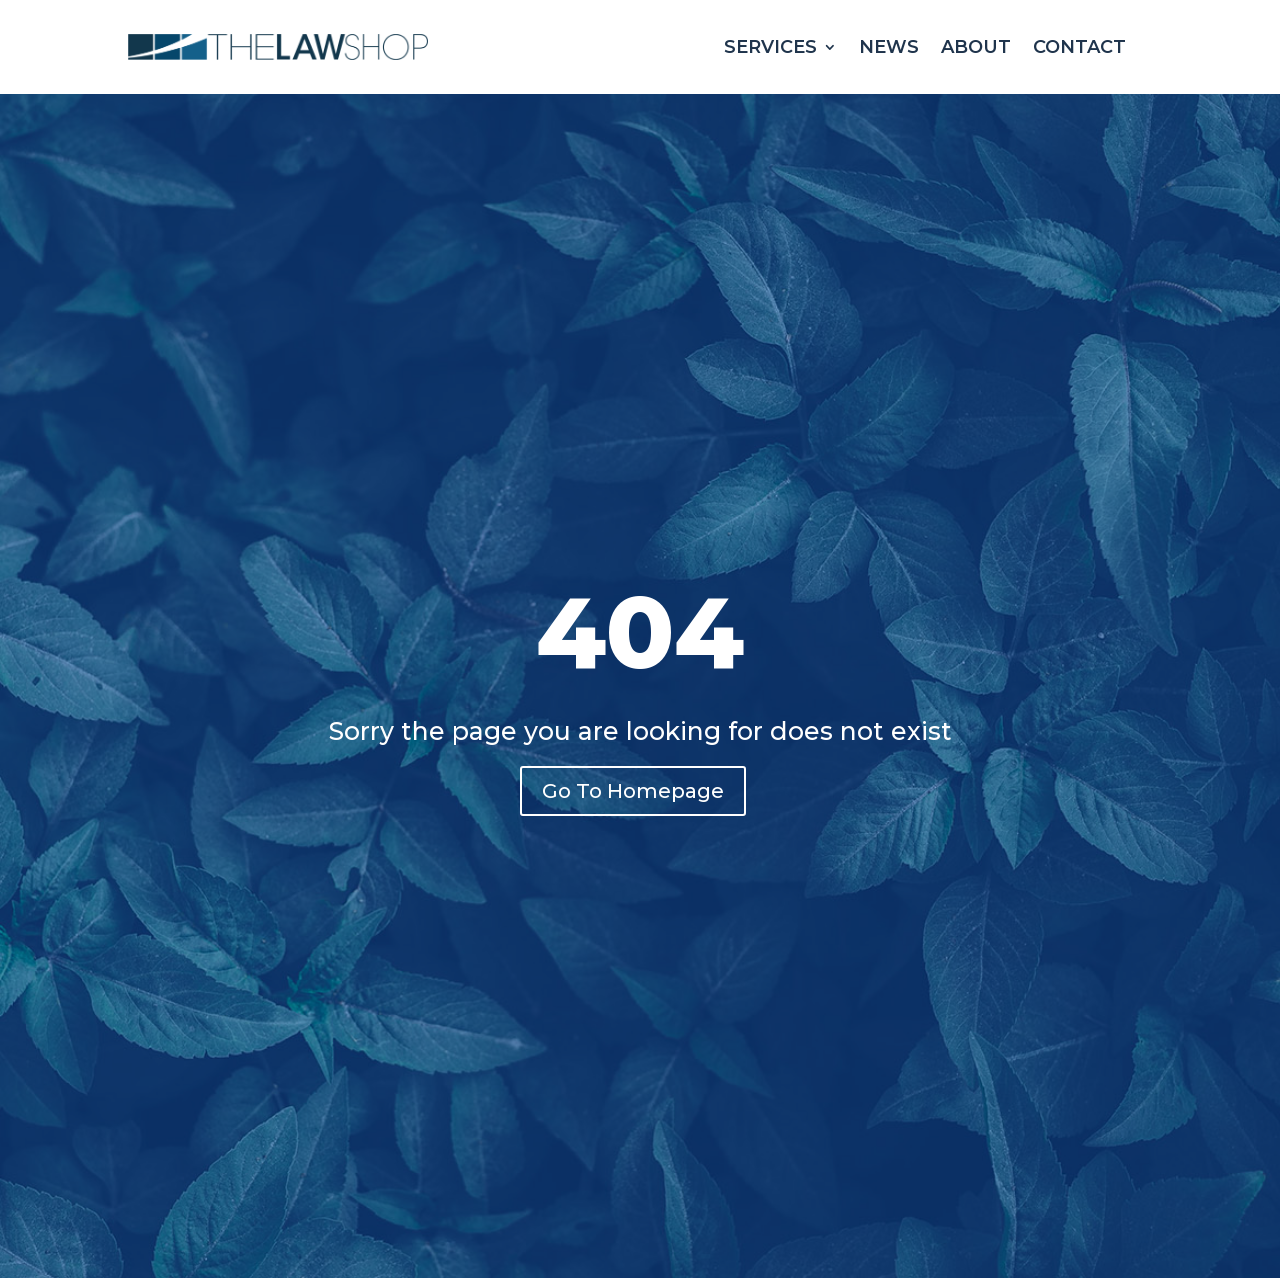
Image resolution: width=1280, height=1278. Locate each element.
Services (770, 47)
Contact (1079, 47)
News (889, 47)
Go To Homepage (633, 791)
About (976, 47)
